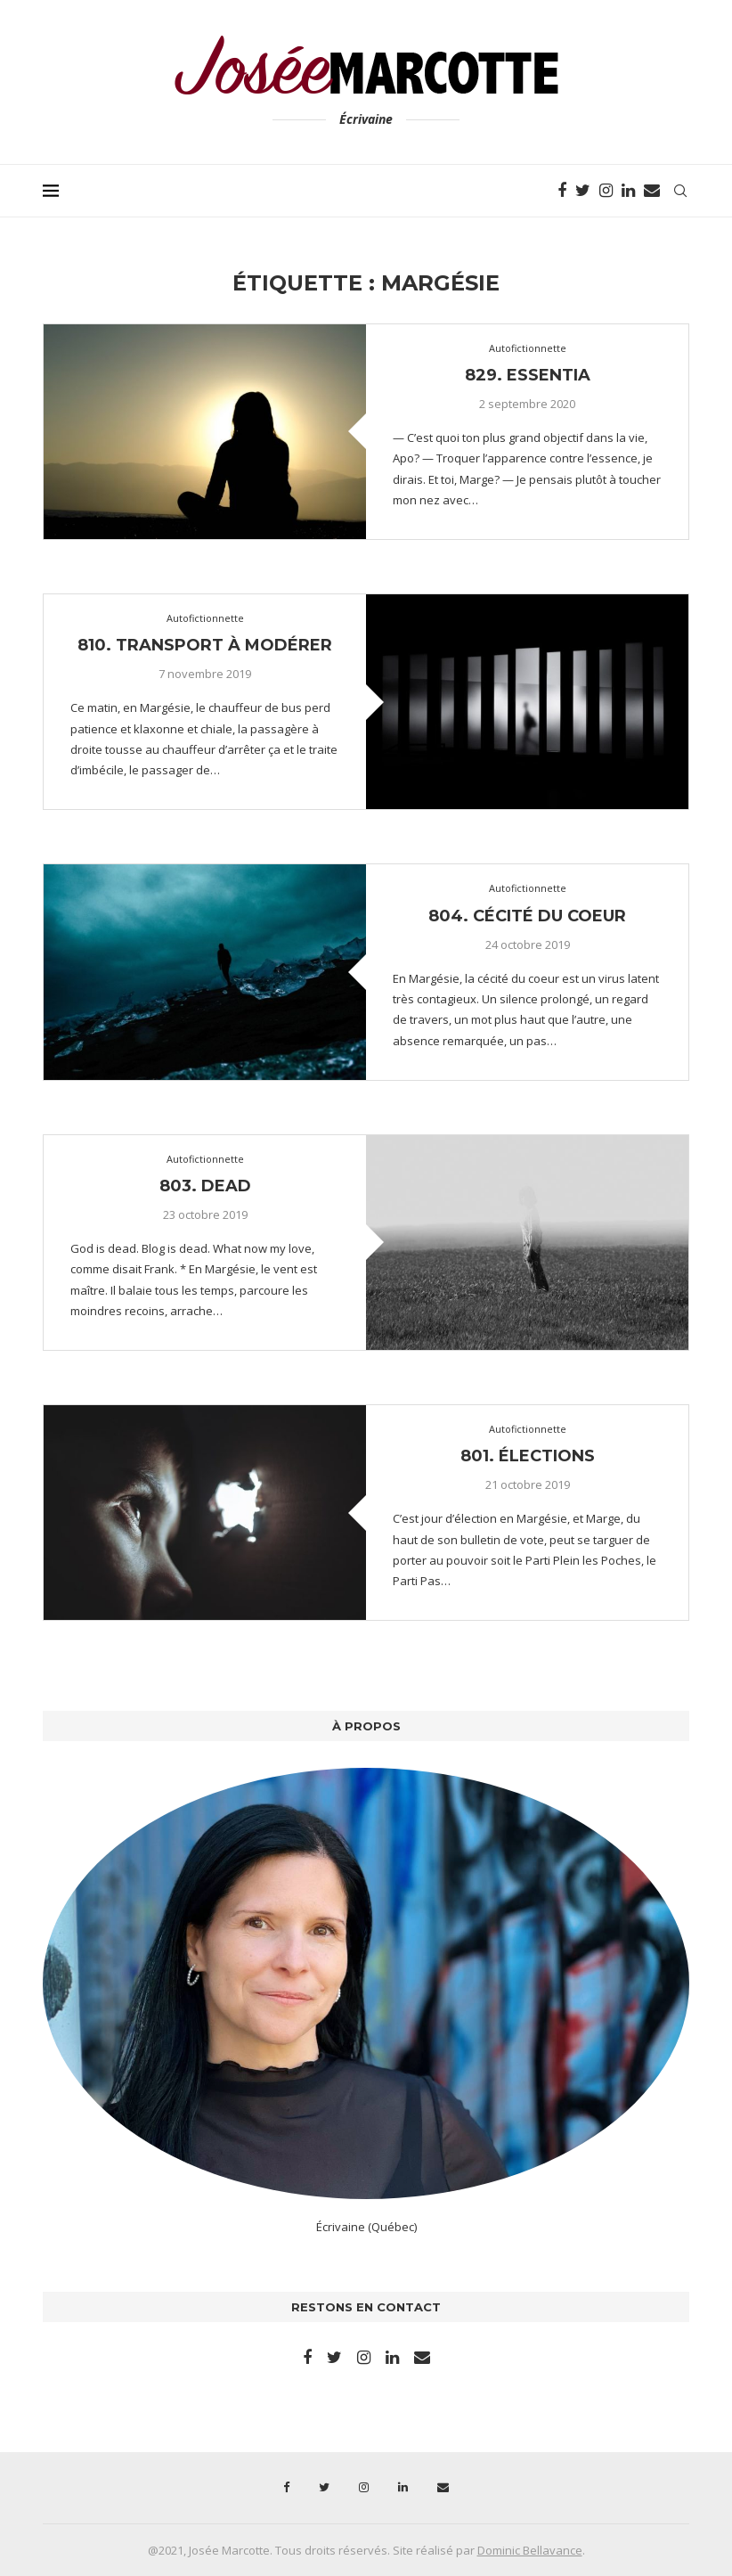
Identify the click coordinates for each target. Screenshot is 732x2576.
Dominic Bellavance (529, 2550)
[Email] (652, 191)
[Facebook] (561, 191)
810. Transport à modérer (204, 645)
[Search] (680, 191)
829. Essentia (527, 375)
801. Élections (527, 1456)
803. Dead (205, 1186)
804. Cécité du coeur (527, 916)
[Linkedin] (628, 191)
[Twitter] (582, 191)
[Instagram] (606, 191)
